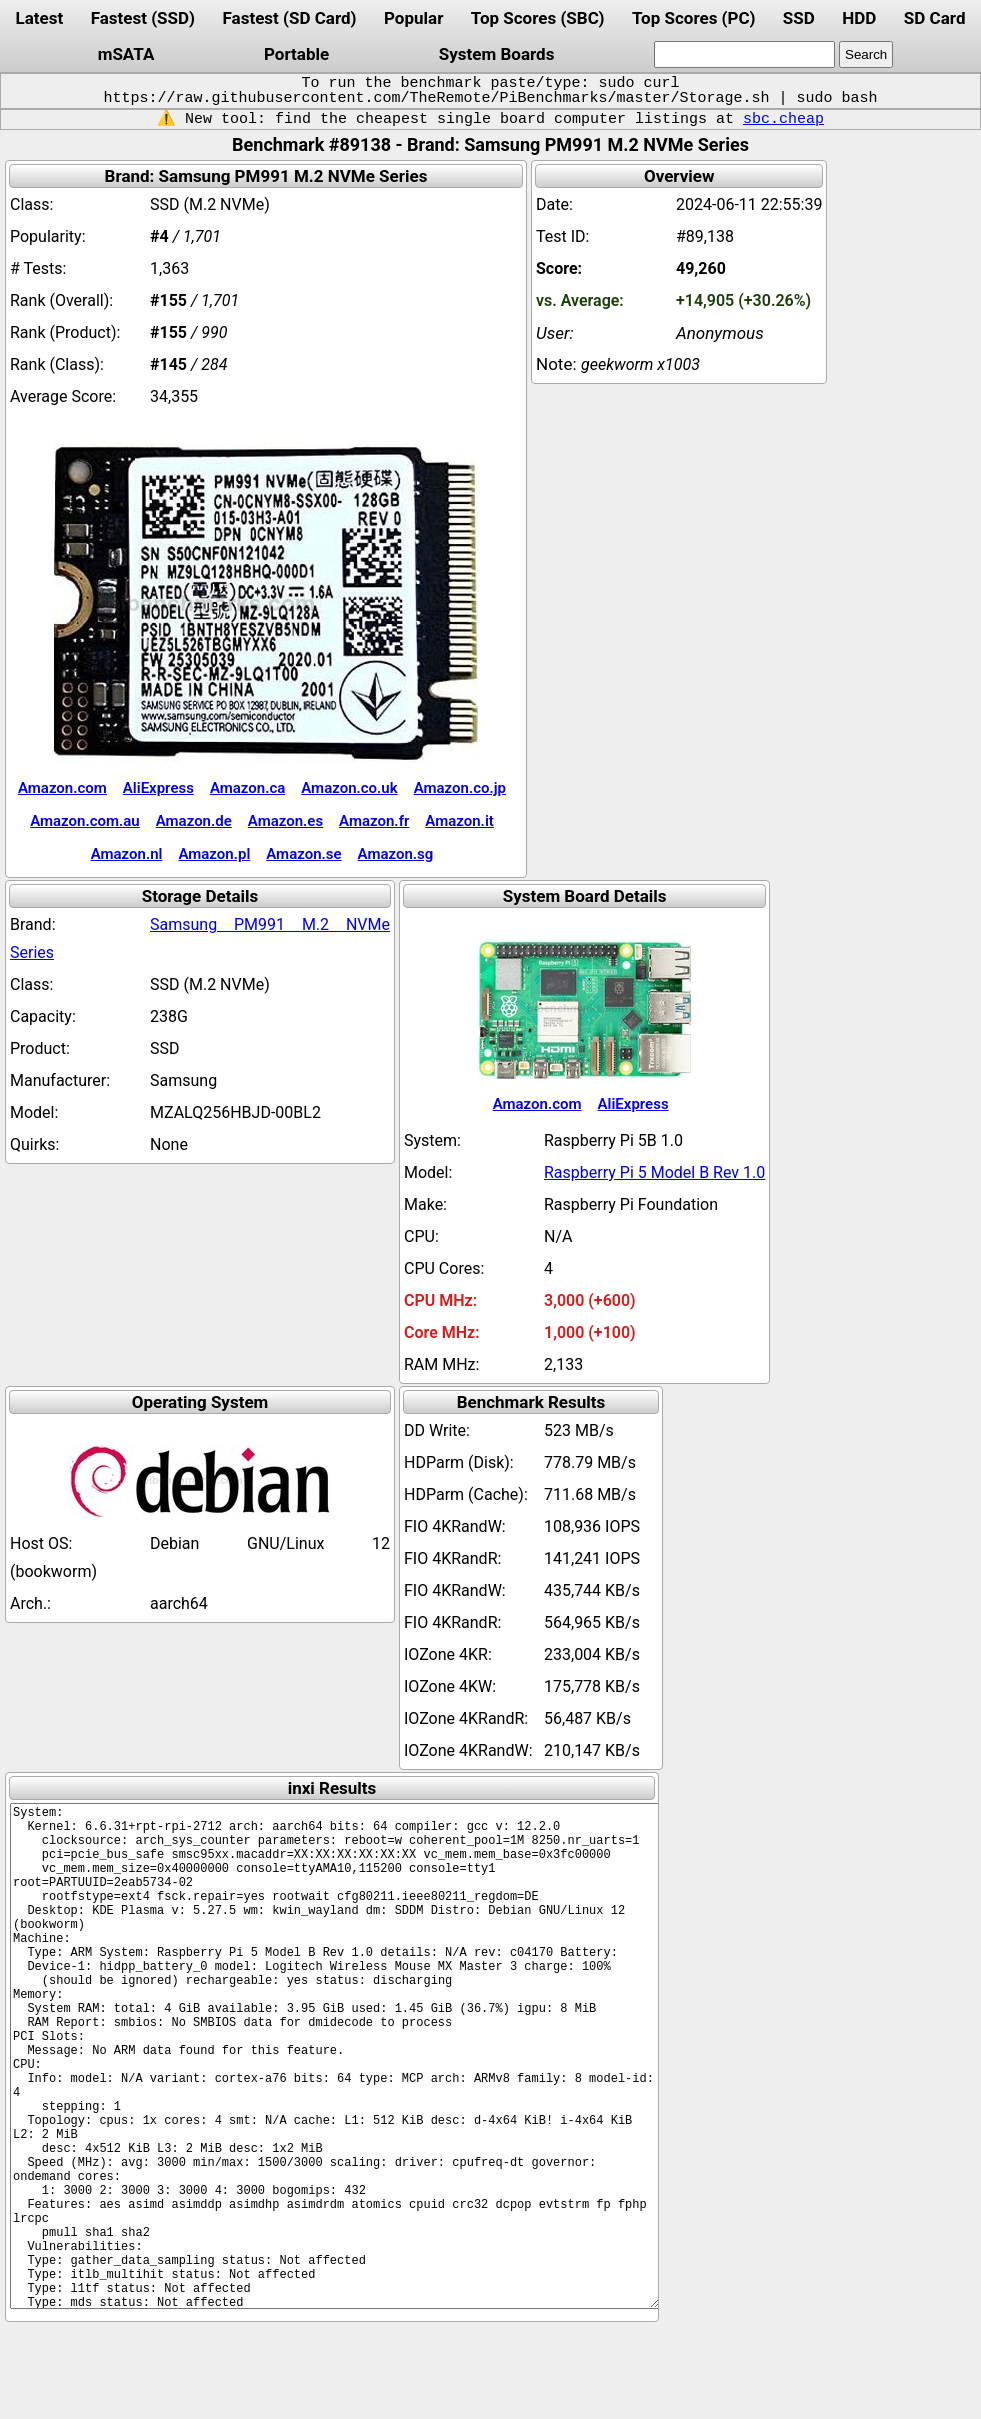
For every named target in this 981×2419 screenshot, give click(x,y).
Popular (413, 18)
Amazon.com (62, 788)
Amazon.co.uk (349, 788)
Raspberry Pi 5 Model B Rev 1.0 (654, 1172)
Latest (39, 18)
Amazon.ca (247, 788)
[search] (744, 54)
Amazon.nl (127, 854)
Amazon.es (285, 821)
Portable (296, 54)
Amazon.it (459, 821)
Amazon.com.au (85, 821)
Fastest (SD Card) (290, 18)
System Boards (497, 54)
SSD (799, 18)
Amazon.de (194, 821)
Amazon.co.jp (460, 788)
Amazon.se (303, 854)
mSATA (126, 54)
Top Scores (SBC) (538, 18)
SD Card (935, 18)
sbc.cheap (783, 119)
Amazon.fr (374, 821)
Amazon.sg (396, 854)
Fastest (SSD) (143, 18)
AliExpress (158, 788)
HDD (859, 18)
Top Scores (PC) (693, 18)
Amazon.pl (214, 854)
